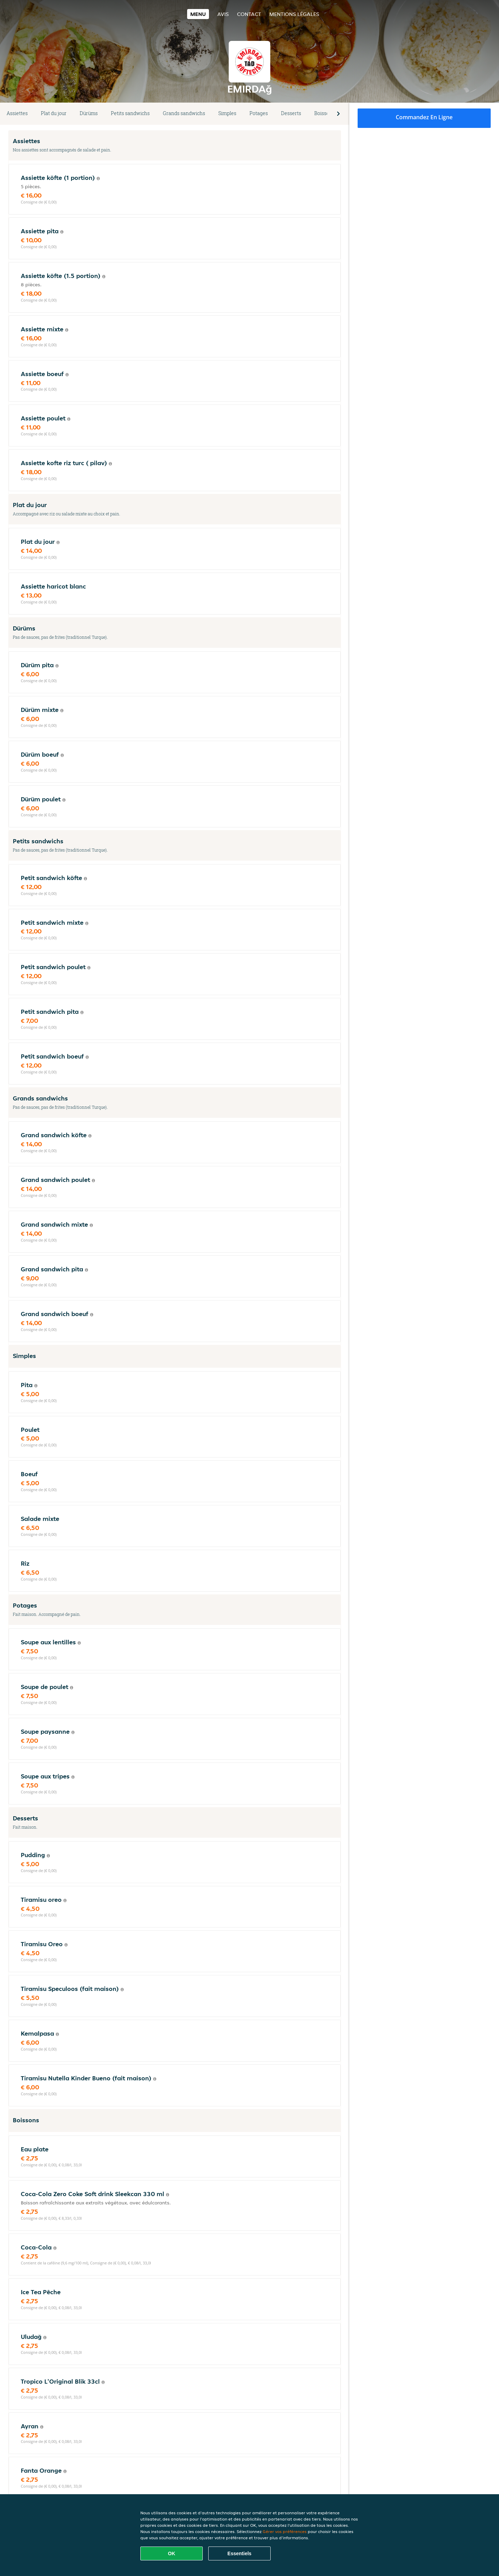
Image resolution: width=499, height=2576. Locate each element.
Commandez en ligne (424, 117)
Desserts (291, 113)
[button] (338, 114)
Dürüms (89, 113)
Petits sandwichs (130, 113)
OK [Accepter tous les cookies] (171, 2553)
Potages (259, 113)
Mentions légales (294, 14)
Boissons (324, 113)
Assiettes (17, 113)
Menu (198, 14)
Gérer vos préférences (285, 2531)
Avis (223, 14)
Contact (249, 14)
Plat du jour (54, 113)
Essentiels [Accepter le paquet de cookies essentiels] (239, 2553)
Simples (227, 113)
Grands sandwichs (184, 113)
